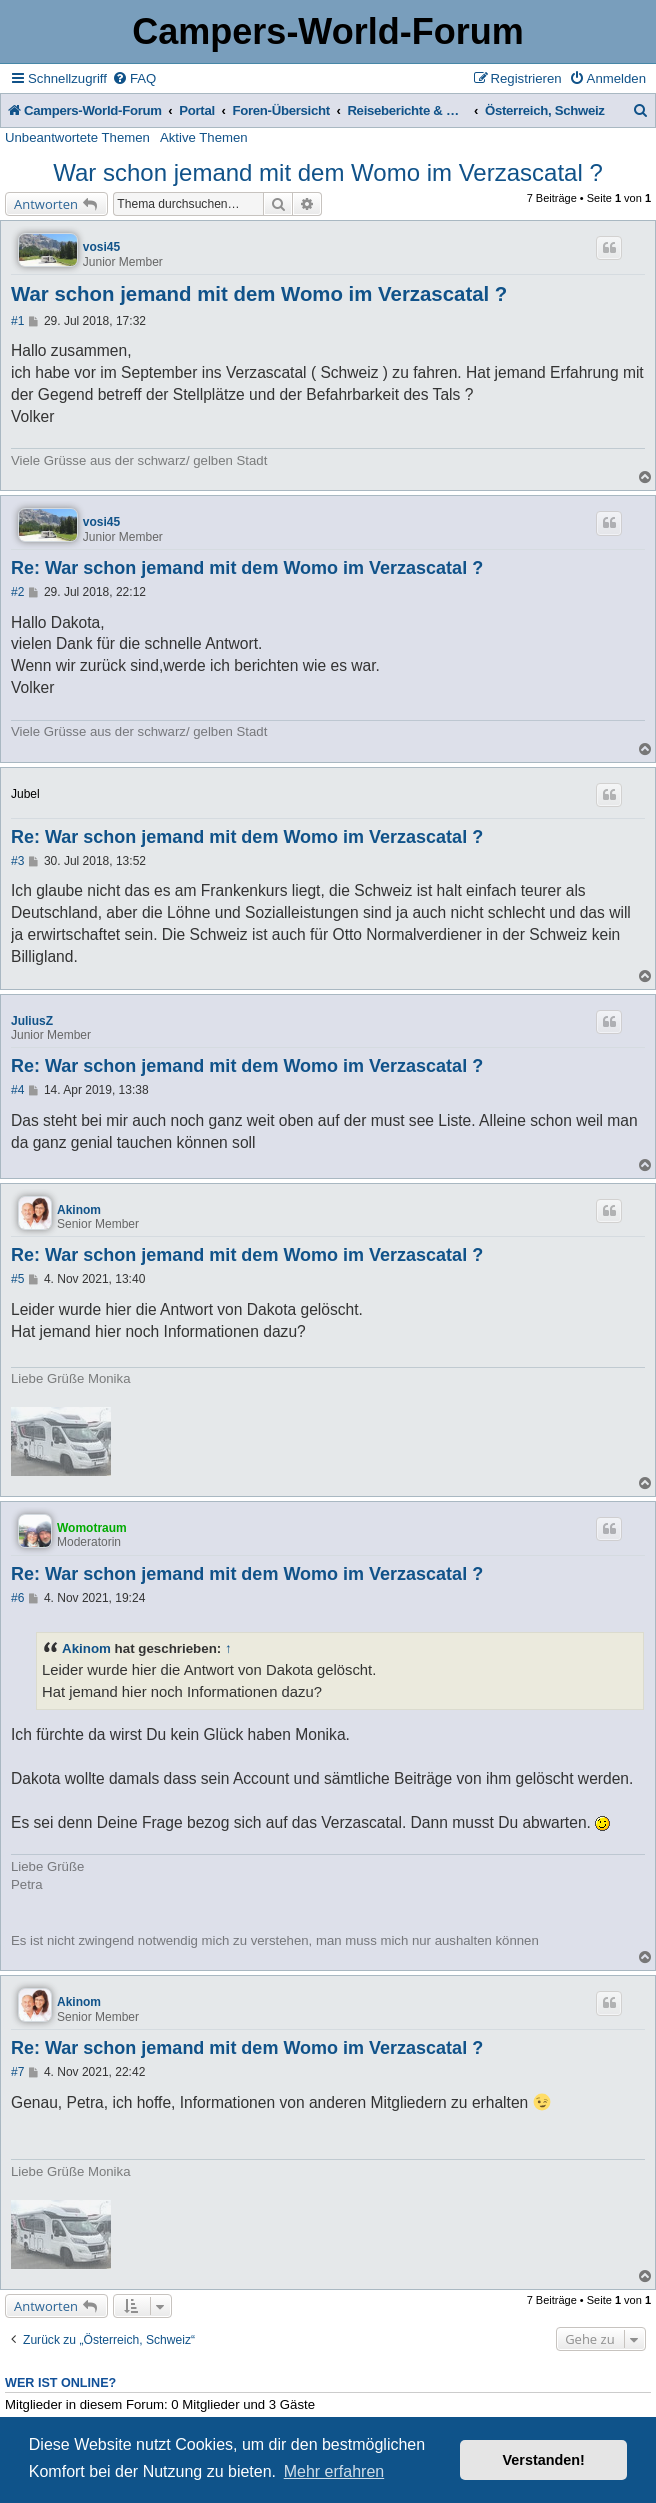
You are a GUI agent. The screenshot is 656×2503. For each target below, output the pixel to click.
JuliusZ (32, 1021)
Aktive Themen (204, 137)
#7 (17, 2072)
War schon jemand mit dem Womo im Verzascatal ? (328, 172)
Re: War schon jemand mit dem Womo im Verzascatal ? (247, 568)
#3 (17, 861)
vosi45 (101, 247)
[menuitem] (134, 78)
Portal (197, 110)
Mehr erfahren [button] (334, 2471)
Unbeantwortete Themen (77, 137)
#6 (17, 1598)
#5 (17, 1279)
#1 (17, 321)
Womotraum (92, 1528)
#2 (17, 592)
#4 (17, 1090)
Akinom (79, 1210)
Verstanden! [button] (544, 2460)
